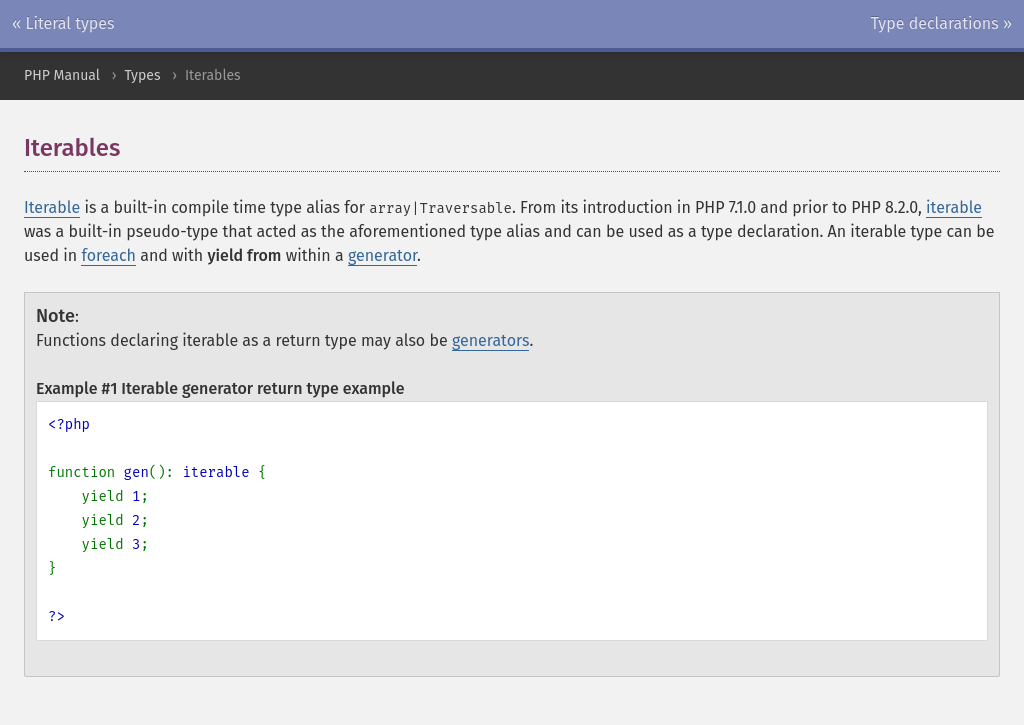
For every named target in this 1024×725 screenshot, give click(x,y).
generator (382, 255)
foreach (108, 255)
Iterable (52, 207)
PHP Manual (62, 75)
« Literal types (63, 23)
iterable (954, 207)
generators (491, 340)
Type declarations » (941, 23)
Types (142, 75)
